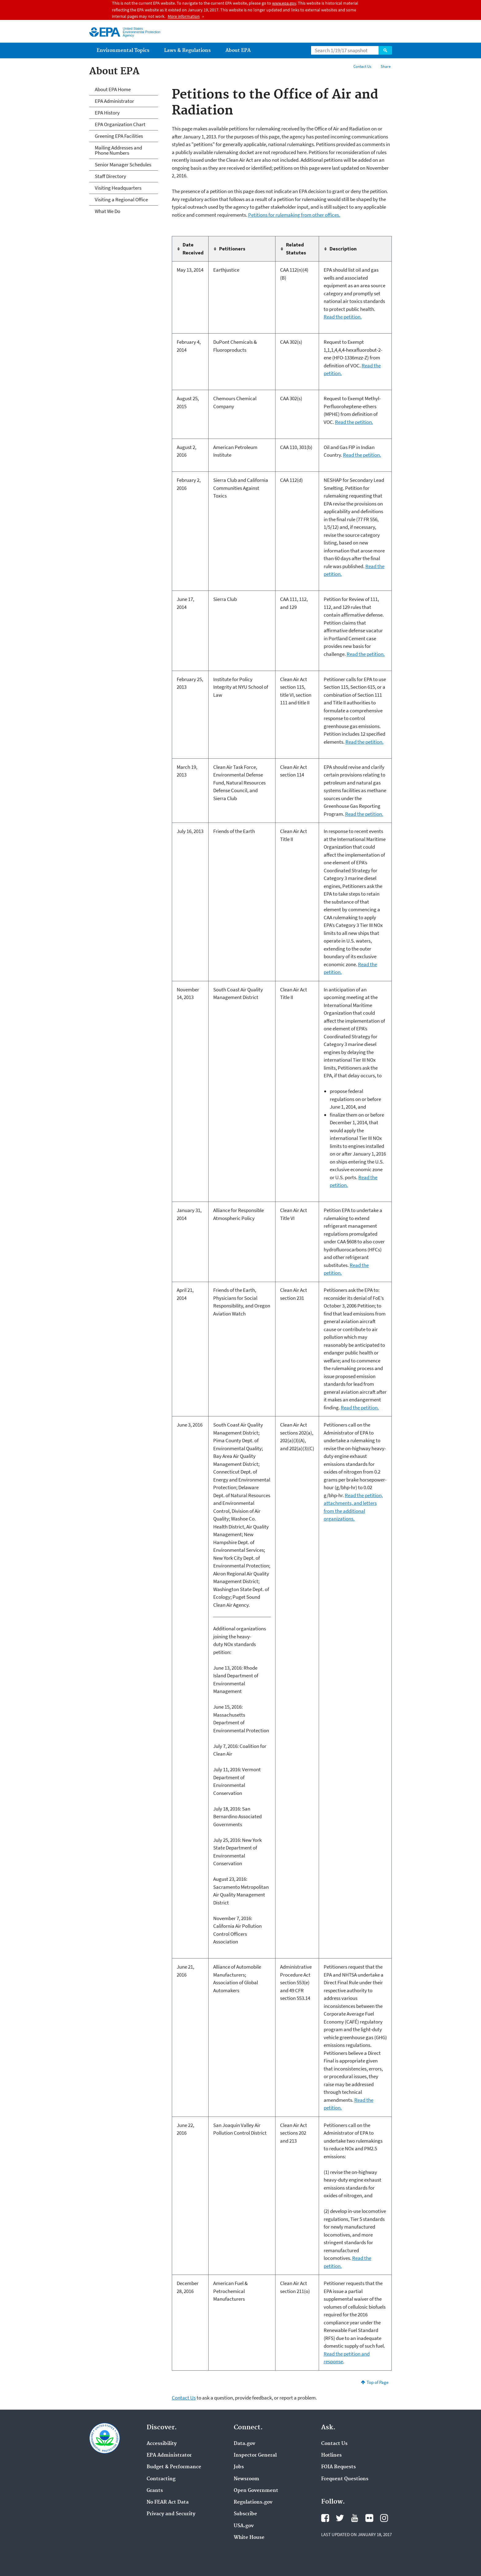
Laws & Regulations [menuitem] (187, 50)
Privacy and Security (171, 2514)
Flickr (369, 2518)
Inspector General (255, 2455)
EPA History (107, 112)
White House (249, 2537)
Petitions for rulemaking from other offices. (294, 214)
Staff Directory (110, 176)
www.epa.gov (284, 3)
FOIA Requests (338, 2467)
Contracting (161, 2479)
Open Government (256, 2490)
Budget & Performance (174, 2467)
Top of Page (377, 2382)
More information (184, 16)
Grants (155, 2490)
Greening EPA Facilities (119, 136)
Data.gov (244, 2443)
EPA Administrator (114, 101)
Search (385, 50)
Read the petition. (343, 316)
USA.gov (244, 2526)
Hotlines (331, 2455)
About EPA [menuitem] (238, 50)
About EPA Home (113, 89)
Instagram (384, 2518)
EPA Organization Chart (120, 124)
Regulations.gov (253, 2502)
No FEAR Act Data (168, 2502)
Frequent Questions (344, 2479)
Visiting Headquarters (118, 187)
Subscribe (245, 2514)
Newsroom (246, 2479)
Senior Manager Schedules (123, 164)
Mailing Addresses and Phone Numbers (118, 150)
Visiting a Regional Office (121, 199)
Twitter (340, 2518)
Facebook (325, 2518)
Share (386, 66)
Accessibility (162, 2443)
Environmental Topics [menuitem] (123, 50)
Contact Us (362, 66)
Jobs (239, 2467)
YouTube (355, 2518)
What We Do (107, 211)
